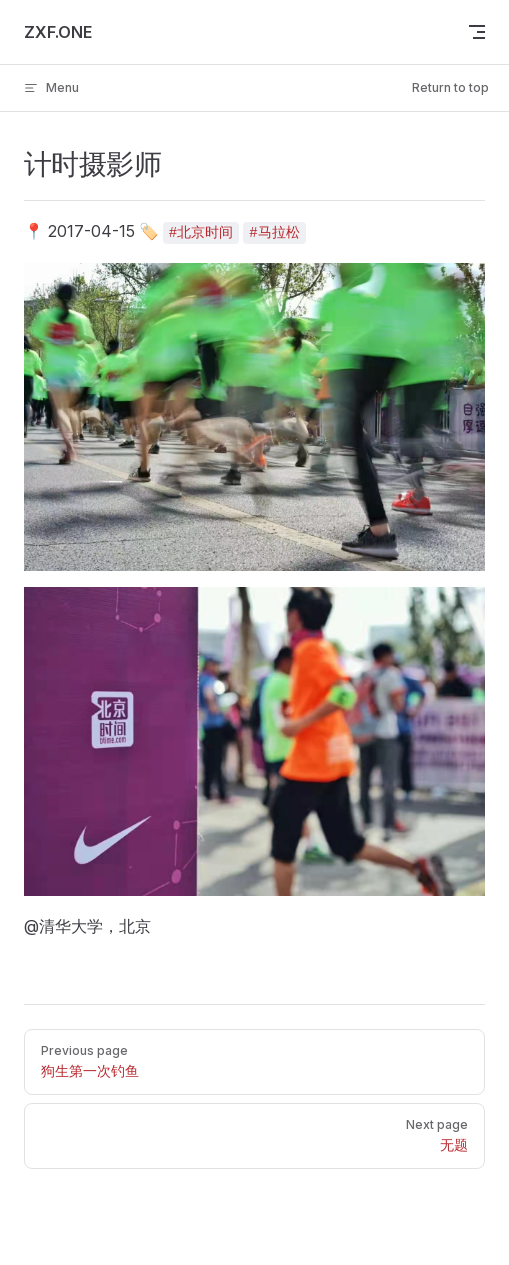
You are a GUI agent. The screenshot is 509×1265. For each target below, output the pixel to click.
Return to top (450, 87)
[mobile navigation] (477, 32)
